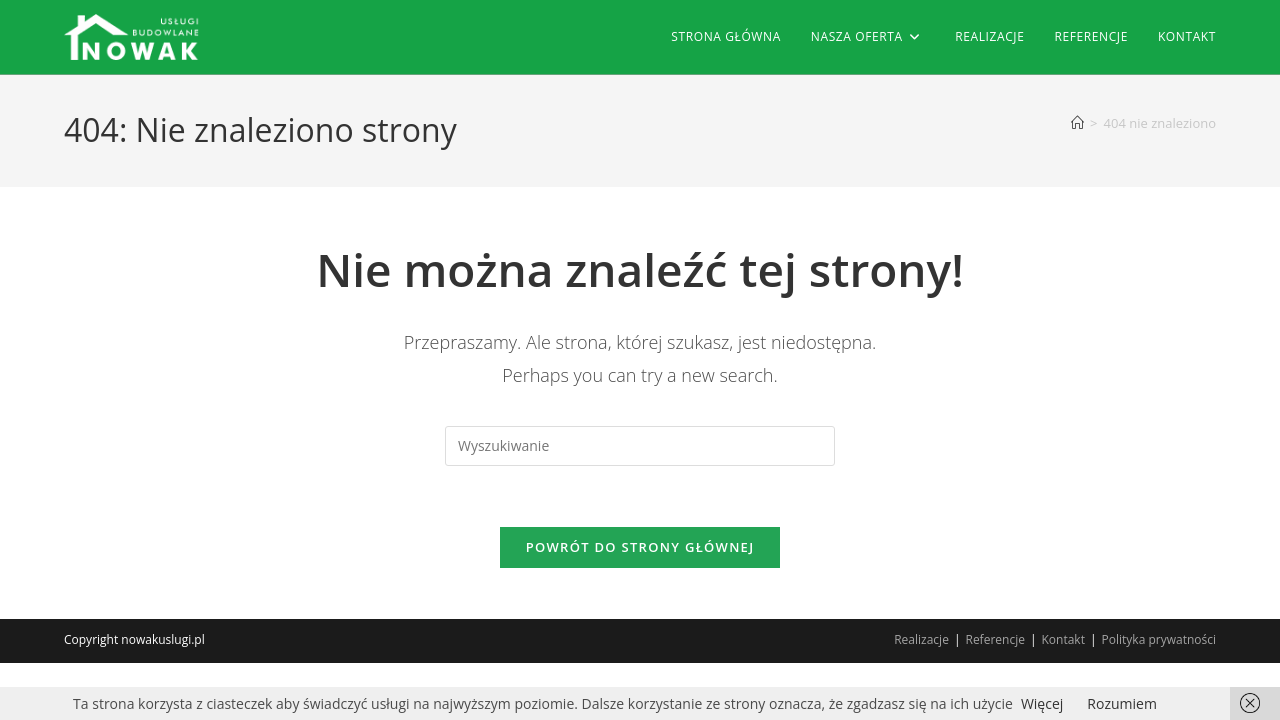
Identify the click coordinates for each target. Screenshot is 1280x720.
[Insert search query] (640, 446)
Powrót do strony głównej (640, 547)
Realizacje (921, 639)
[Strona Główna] (1077, 123)
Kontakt (1063, 639)
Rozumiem (1122, 703)
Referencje (994, 639)
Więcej (1042, 703)
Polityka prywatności (1159, 639)
